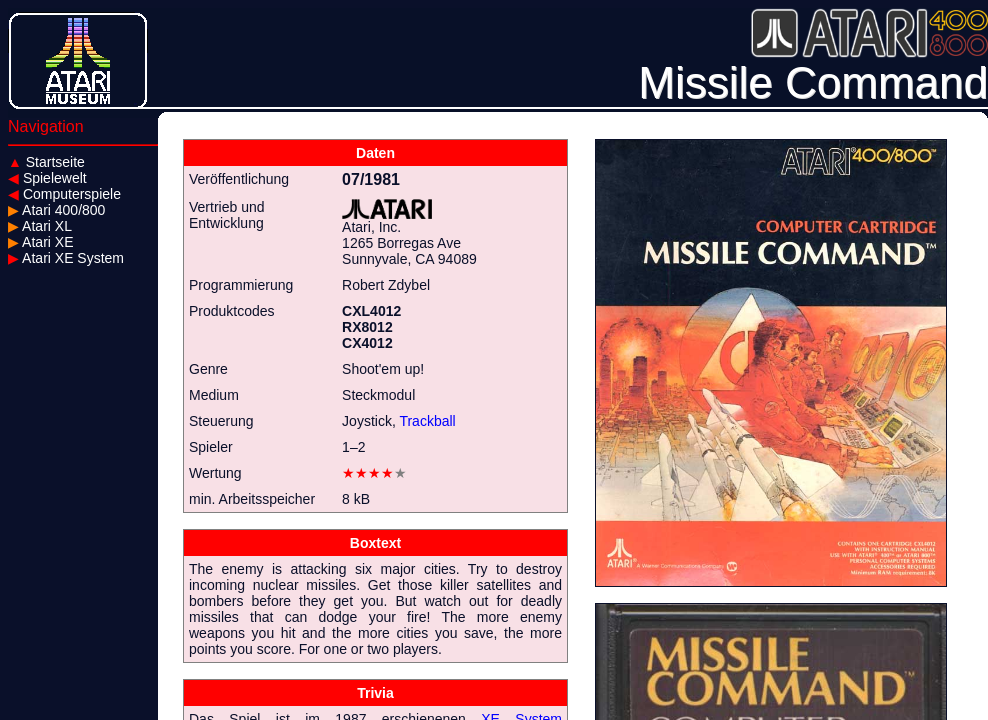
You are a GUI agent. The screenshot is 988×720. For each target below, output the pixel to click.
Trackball (427, 421)
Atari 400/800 (56, 210)
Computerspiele (64, 194)
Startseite (46, 162)
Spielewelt (47, 178)
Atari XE (40, 242)
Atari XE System (66, 258)
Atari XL (40, 226)
